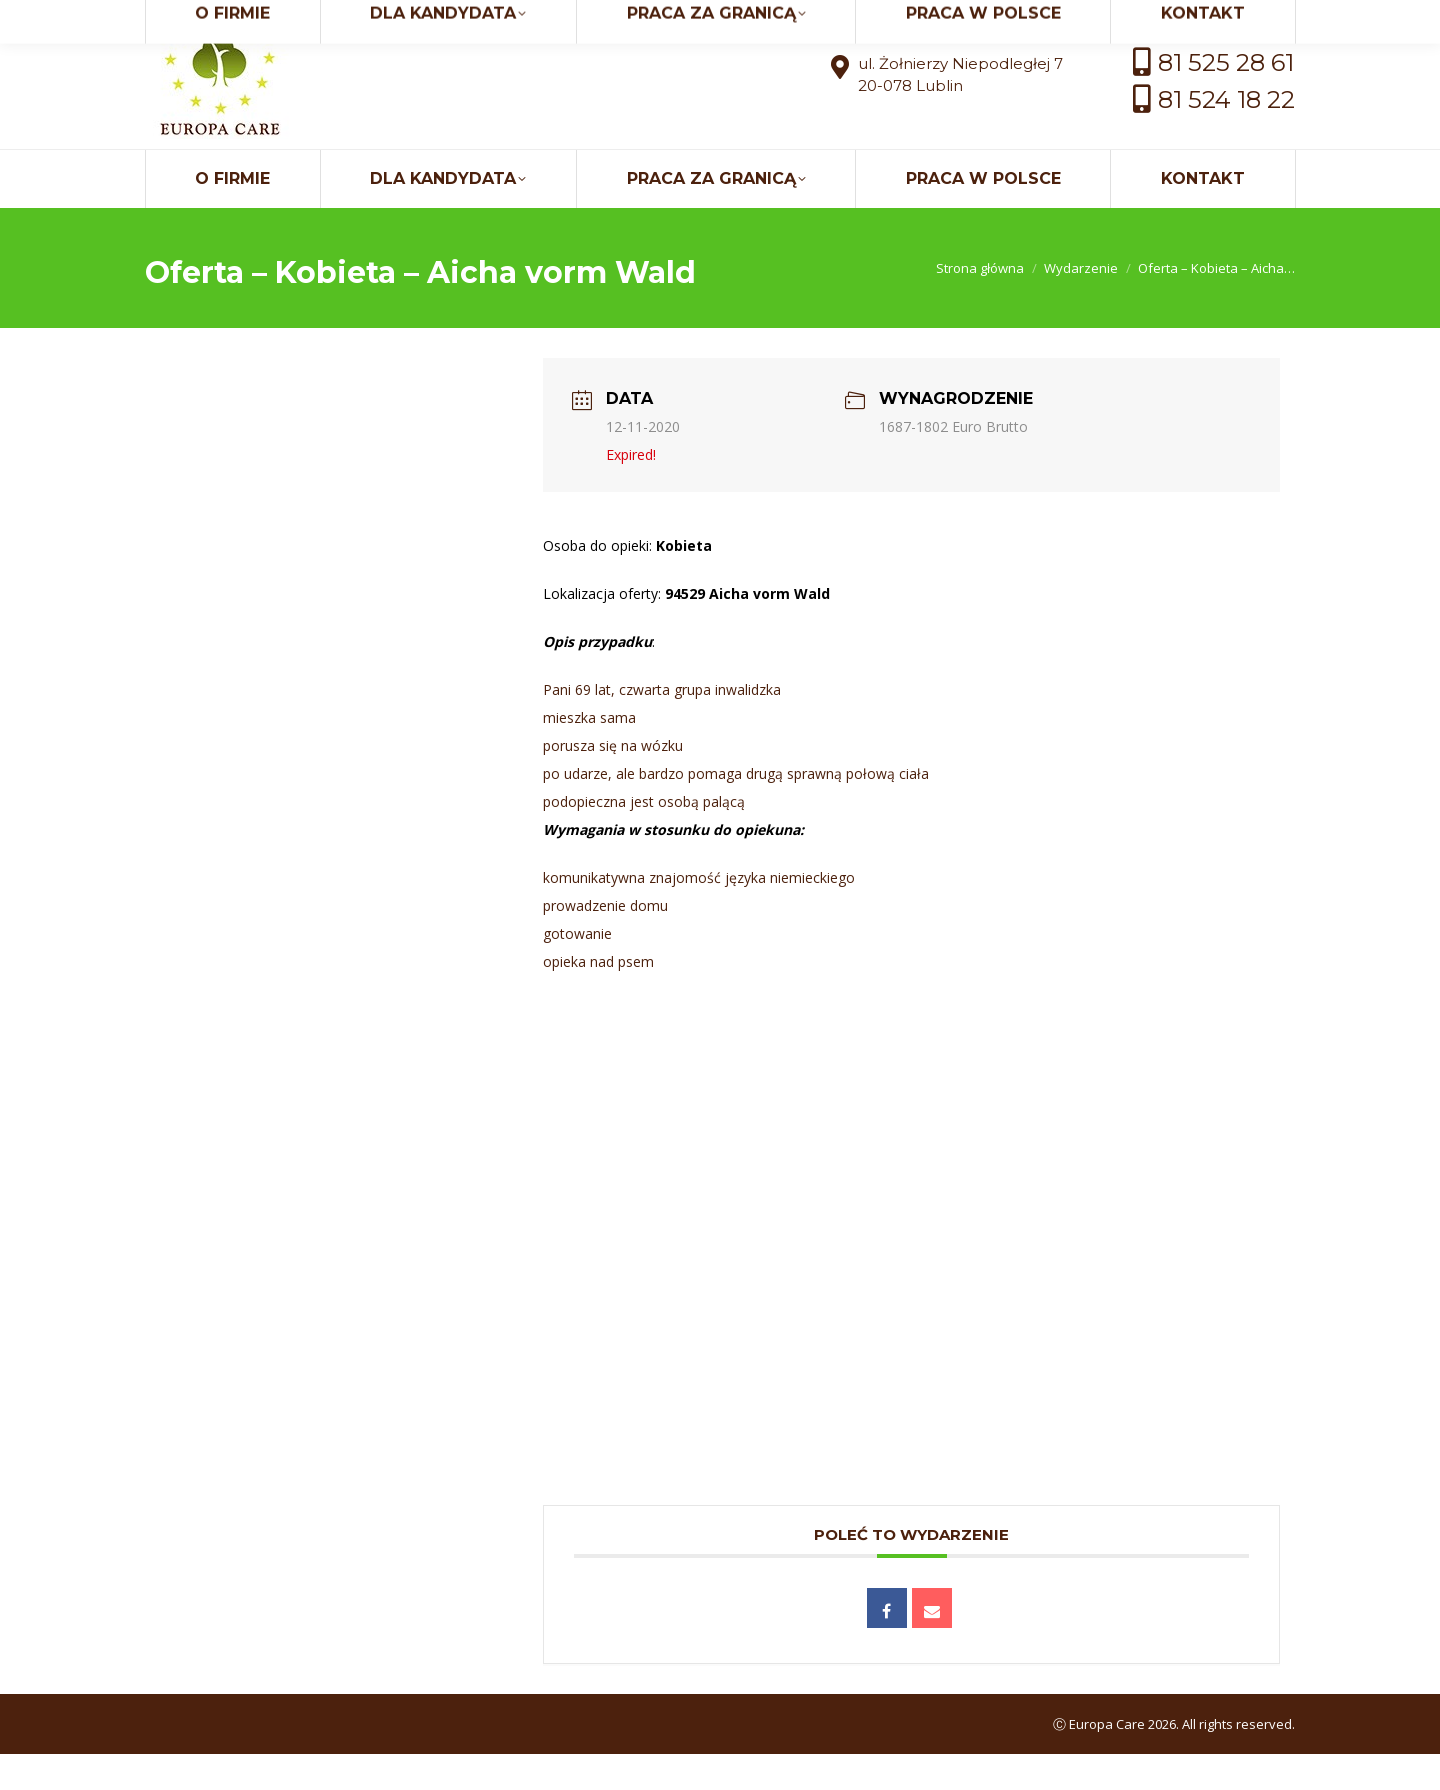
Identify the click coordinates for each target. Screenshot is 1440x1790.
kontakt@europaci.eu (1164, 18)
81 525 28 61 (1226, 98)
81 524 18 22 (1226, 135)
